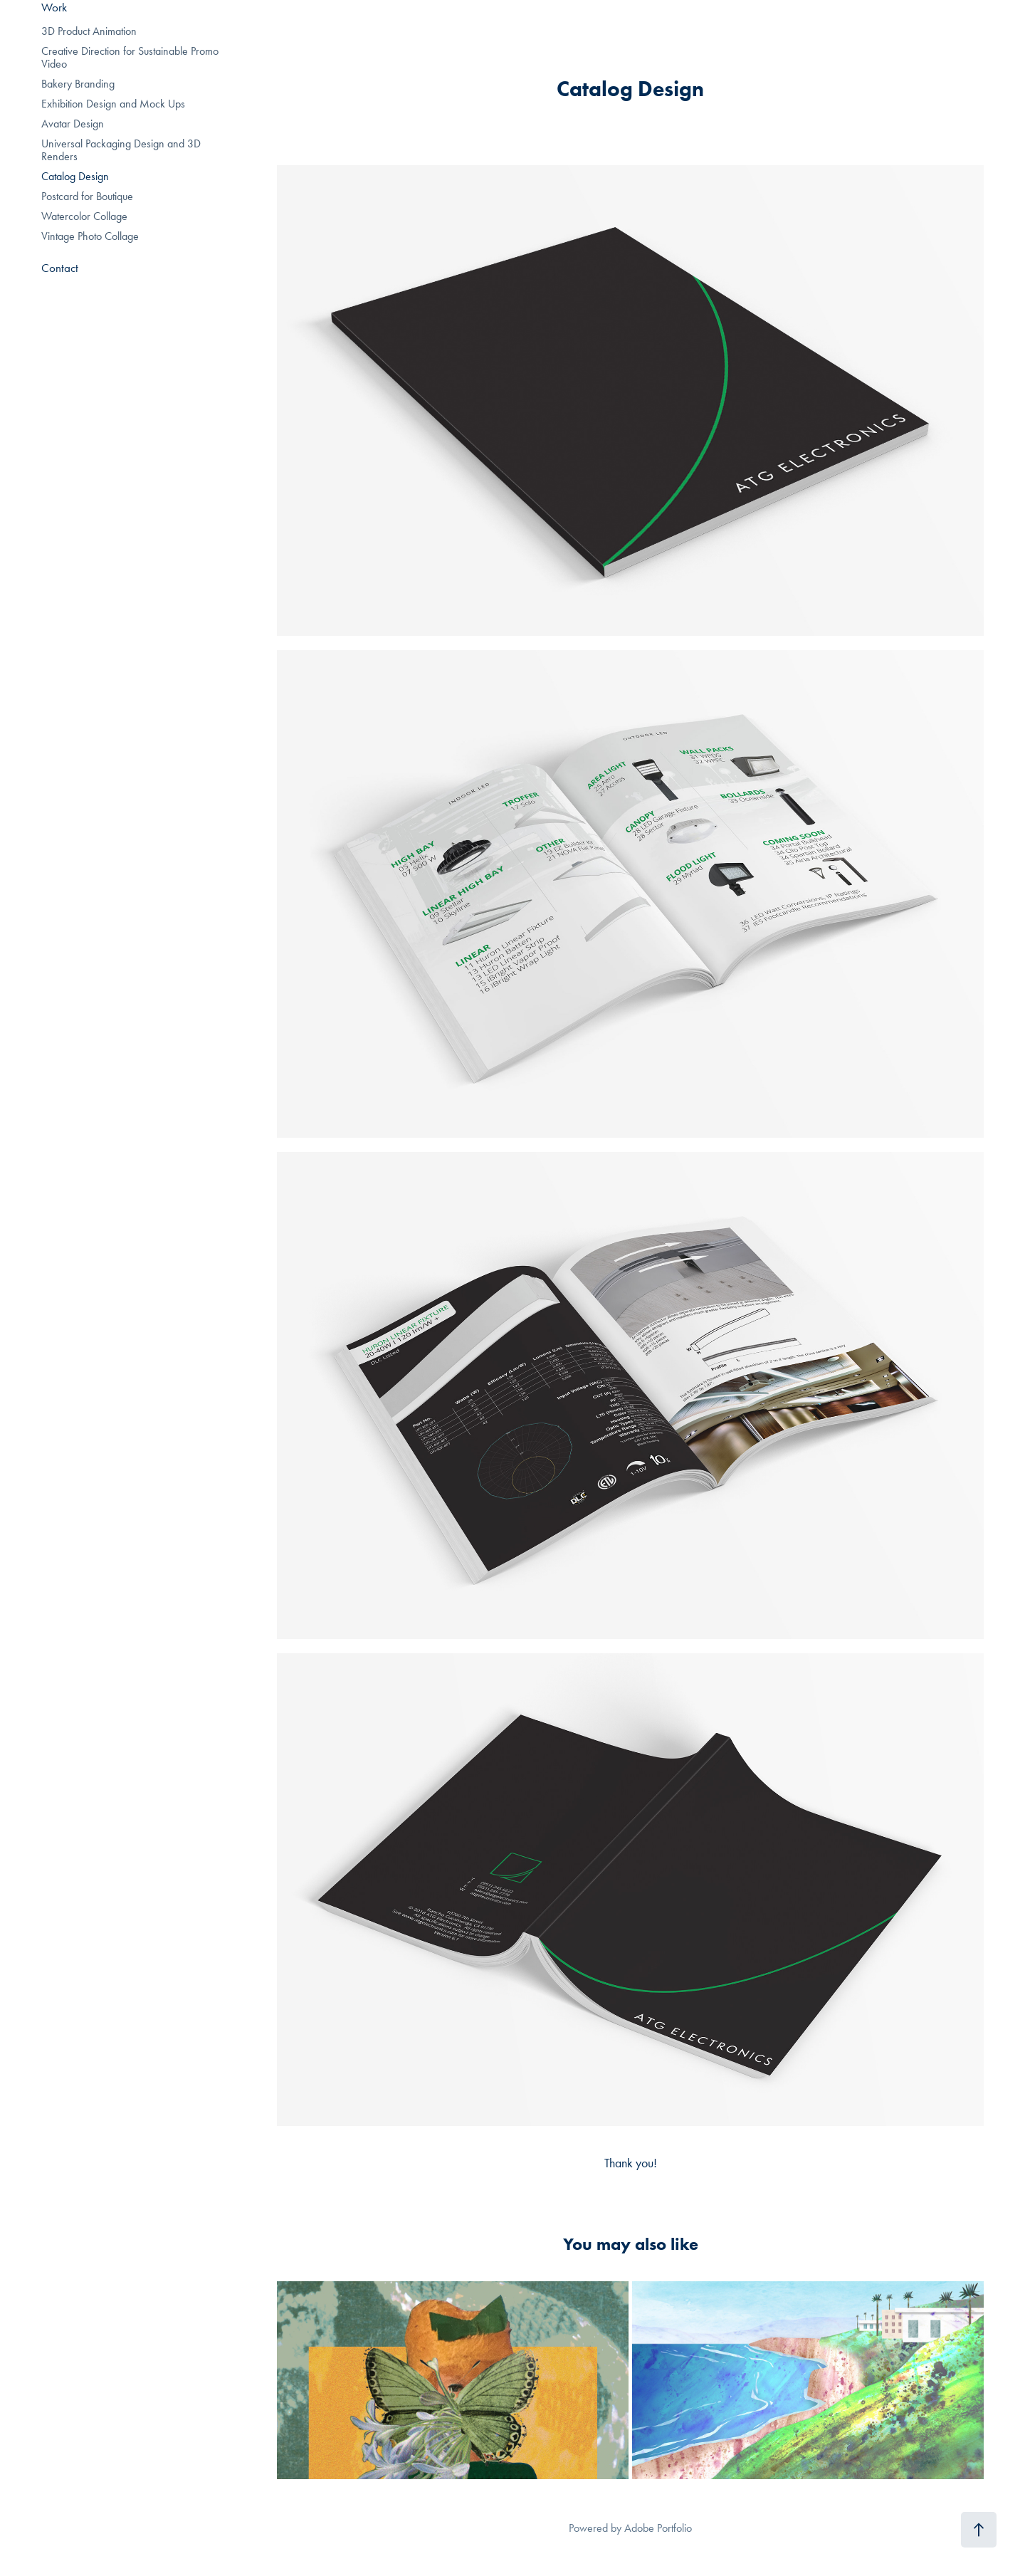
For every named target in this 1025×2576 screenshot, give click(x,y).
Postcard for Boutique (87, 196)
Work (54, 7)
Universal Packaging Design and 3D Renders (121, 150)
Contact (59, 268)
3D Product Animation (89, 31)
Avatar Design (72, 123)
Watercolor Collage (84, 216)
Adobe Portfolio (658, 2528)
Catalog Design (75, 176)
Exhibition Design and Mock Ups (113, 103)
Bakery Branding (78, 83)
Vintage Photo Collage (90, 236)
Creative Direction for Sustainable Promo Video (130, 57)
